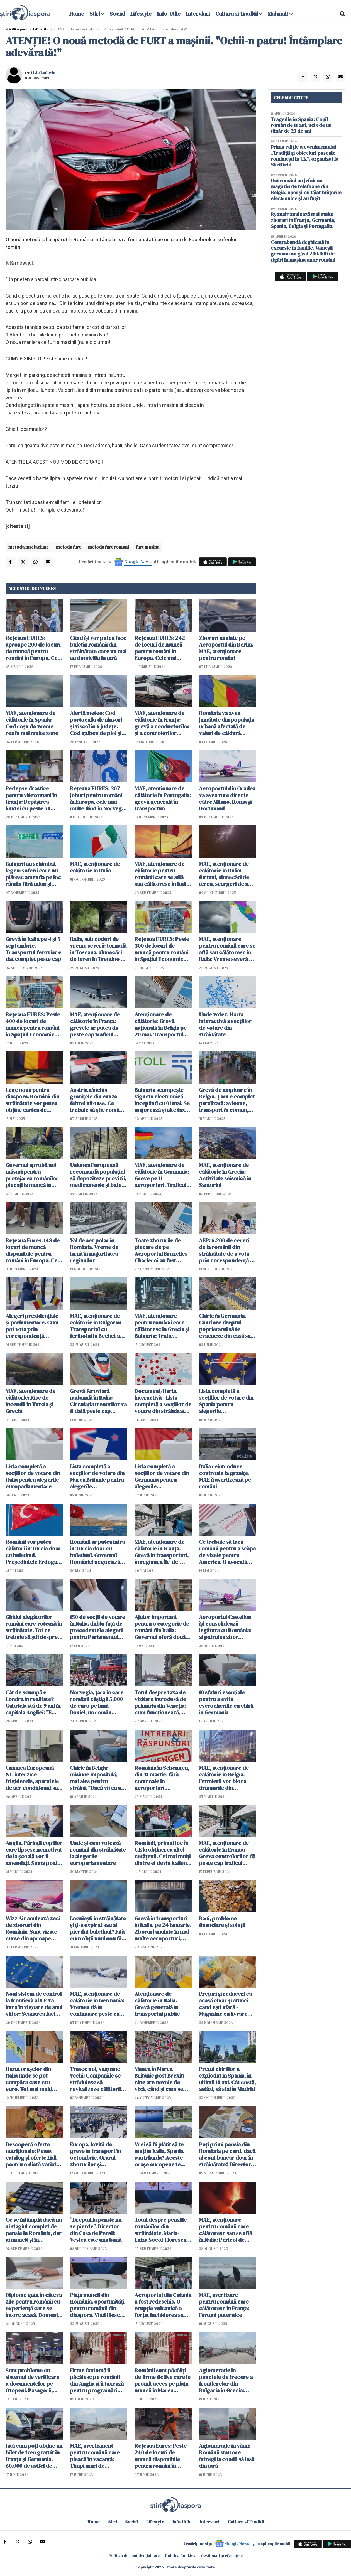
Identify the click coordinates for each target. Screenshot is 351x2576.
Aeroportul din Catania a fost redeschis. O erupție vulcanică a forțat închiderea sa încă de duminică (163, 2305)
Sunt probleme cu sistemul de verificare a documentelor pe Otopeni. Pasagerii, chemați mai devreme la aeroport (33, 2380)
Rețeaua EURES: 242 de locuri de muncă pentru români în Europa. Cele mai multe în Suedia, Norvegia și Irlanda (160, 648)
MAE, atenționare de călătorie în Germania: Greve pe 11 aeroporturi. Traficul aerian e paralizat (162, 1175)
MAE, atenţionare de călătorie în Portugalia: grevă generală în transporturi (163, 798)
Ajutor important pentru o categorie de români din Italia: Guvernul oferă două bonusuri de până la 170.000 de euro (162, 1627)
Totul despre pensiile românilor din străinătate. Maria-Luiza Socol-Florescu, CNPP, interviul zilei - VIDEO (161, 2229)
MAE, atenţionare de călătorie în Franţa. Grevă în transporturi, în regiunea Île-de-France (162, 1551)
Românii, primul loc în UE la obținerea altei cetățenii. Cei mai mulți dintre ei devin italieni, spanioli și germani (163, 1853)
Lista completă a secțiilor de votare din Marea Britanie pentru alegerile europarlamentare (97, 1476)
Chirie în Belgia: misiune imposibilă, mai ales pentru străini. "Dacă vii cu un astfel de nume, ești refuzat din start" (97, 1777)
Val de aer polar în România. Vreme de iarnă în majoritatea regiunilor (94, 1250)
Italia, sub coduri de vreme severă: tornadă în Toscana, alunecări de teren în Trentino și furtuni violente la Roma (98, 949)
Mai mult (280, 14)
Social (117, 14)
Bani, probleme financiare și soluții (222, 1921)
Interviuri (198, 14)
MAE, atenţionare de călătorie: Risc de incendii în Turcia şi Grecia (30, 1401)
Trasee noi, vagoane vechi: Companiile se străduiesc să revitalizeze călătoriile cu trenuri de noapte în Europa (98, 2079)
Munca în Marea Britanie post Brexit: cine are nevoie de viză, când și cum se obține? (159, 2079)
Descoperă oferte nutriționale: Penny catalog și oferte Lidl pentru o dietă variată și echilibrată (32, 2154)
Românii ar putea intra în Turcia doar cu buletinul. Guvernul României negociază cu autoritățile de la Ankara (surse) (97, 1551)
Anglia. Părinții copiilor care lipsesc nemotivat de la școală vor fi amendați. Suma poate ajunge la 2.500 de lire (34, 1853)
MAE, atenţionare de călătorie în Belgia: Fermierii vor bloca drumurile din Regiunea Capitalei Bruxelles (224, 1777)
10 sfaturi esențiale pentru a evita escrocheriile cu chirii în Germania (226, 1702)
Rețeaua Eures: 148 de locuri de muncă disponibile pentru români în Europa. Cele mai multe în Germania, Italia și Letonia (34, 1250)
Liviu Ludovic (43, 72)
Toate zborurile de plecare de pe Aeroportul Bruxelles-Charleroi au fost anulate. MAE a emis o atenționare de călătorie (162, 1250)
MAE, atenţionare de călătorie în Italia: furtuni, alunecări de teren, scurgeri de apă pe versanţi (226, 874)
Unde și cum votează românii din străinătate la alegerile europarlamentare (98, 1853)
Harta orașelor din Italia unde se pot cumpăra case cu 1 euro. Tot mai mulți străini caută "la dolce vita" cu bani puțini (32, 2079)
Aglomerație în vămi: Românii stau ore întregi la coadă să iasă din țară (226, 2455)
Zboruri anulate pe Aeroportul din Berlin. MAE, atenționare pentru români (226, 648)
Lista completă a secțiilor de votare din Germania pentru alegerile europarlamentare (162, 1476)
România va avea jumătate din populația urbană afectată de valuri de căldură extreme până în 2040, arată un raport (226, 723)
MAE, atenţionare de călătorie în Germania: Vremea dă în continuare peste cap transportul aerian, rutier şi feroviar (97, 2003)
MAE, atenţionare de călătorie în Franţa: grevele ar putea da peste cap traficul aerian (95, 1024)
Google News (138, 562)
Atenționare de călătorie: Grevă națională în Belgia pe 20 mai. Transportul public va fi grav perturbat (161, 1024)
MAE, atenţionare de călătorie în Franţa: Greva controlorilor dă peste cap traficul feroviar (227, 1853)
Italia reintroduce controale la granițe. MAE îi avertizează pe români (225, 1476)
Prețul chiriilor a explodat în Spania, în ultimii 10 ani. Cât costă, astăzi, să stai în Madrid (227, 2079)
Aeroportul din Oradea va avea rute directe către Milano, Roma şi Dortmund (227, 798)
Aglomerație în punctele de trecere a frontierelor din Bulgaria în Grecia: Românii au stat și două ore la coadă (227, 2380)
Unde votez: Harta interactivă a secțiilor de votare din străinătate (225, 1024)
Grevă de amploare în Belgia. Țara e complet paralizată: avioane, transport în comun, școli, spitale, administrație (227, 1100)
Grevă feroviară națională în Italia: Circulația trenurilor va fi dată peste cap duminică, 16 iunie (98, 1401)
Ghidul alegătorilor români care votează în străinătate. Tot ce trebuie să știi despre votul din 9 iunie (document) (34, 1627)
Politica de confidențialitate (134, 2555)
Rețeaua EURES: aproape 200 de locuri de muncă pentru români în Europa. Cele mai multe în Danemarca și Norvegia (34, 648)
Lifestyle (141, 14)
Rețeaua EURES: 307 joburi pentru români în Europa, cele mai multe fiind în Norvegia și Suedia (98, 798)
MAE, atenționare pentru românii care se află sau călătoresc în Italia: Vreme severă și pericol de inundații (227, 949)
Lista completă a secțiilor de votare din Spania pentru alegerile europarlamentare (226, 1401)
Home (76, 14)
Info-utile (40, 29)
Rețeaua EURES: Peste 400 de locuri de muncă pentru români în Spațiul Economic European (33, 1024)
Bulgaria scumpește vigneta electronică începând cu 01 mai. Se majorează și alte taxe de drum (162, 1100)
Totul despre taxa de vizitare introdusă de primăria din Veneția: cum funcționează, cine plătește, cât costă (163, 1702)
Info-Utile (169, 14)
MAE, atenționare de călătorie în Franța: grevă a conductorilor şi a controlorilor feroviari (162, 723)
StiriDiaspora (17, 29)
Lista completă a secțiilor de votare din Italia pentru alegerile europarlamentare (33, 1476)
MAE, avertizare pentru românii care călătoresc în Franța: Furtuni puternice (224, 2305)
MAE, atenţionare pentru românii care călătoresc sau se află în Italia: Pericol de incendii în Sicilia (225, 2229)
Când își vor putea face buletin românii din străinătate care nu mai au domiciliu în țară (98, 648)
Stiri (95, 14)
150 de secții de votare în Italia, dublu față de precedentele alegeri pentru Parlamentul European (97, 1627)
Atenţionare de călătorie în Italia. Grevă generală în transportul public (157, 2003)
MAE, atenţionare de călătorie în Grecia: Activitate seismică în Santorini (225, 1175)
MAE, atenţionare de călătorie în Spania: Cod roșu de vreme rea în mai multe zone (32, 723)
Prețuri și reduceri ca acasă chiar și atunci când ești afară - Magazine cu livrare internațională (225, 2003)
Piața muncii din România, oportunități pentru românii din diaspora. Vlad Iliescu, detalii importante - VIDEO (97, 2305)
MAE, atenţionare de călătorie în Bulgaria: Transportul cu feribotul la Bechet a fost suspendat (95, 1325)
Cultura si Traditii (236, 14)
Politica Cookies (180, 2555)
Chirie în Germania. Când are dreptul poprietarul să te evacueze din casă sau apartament (226, 1325)
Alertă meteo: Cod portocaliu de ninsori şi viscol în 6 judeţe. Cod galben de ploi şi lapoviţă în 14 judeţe (96, 723)
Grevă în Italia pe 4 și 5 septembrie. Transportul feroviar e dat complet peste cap (33, 949)
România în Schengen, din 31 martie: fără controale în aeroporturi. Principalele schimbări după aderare (162, 1777)
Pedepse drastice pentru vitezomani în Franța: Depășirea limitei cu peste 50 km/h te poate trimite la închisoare (32, 798)
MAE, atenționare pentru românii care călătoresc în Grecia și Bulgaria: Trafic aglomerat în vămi (162, 1325)
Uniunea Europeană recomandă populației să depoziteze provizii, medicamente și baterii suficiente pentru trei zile (98, 1175)
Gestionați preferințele (222, 2555)
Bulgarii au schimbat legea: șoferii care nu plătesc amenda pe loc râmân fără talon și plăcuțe (33, 874)
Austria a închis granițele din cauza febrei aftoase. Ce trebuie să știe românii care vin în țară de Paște (97, 1100)
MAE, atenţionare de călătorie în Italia (95, 867)
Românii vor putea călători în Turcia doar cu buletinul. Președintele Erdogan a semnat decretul (33, 1551)
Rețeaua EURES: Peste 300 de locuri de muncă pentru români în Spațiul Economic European (162, 949)
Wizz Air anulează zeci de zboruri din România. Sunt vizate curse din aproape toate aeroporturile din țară (33, 1928)
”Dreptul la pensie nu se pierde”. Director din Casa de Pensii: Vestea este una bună (95, 2229)
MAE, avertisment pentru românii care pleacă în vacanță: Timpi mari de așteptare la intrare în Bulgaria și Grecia (96, 2455)
